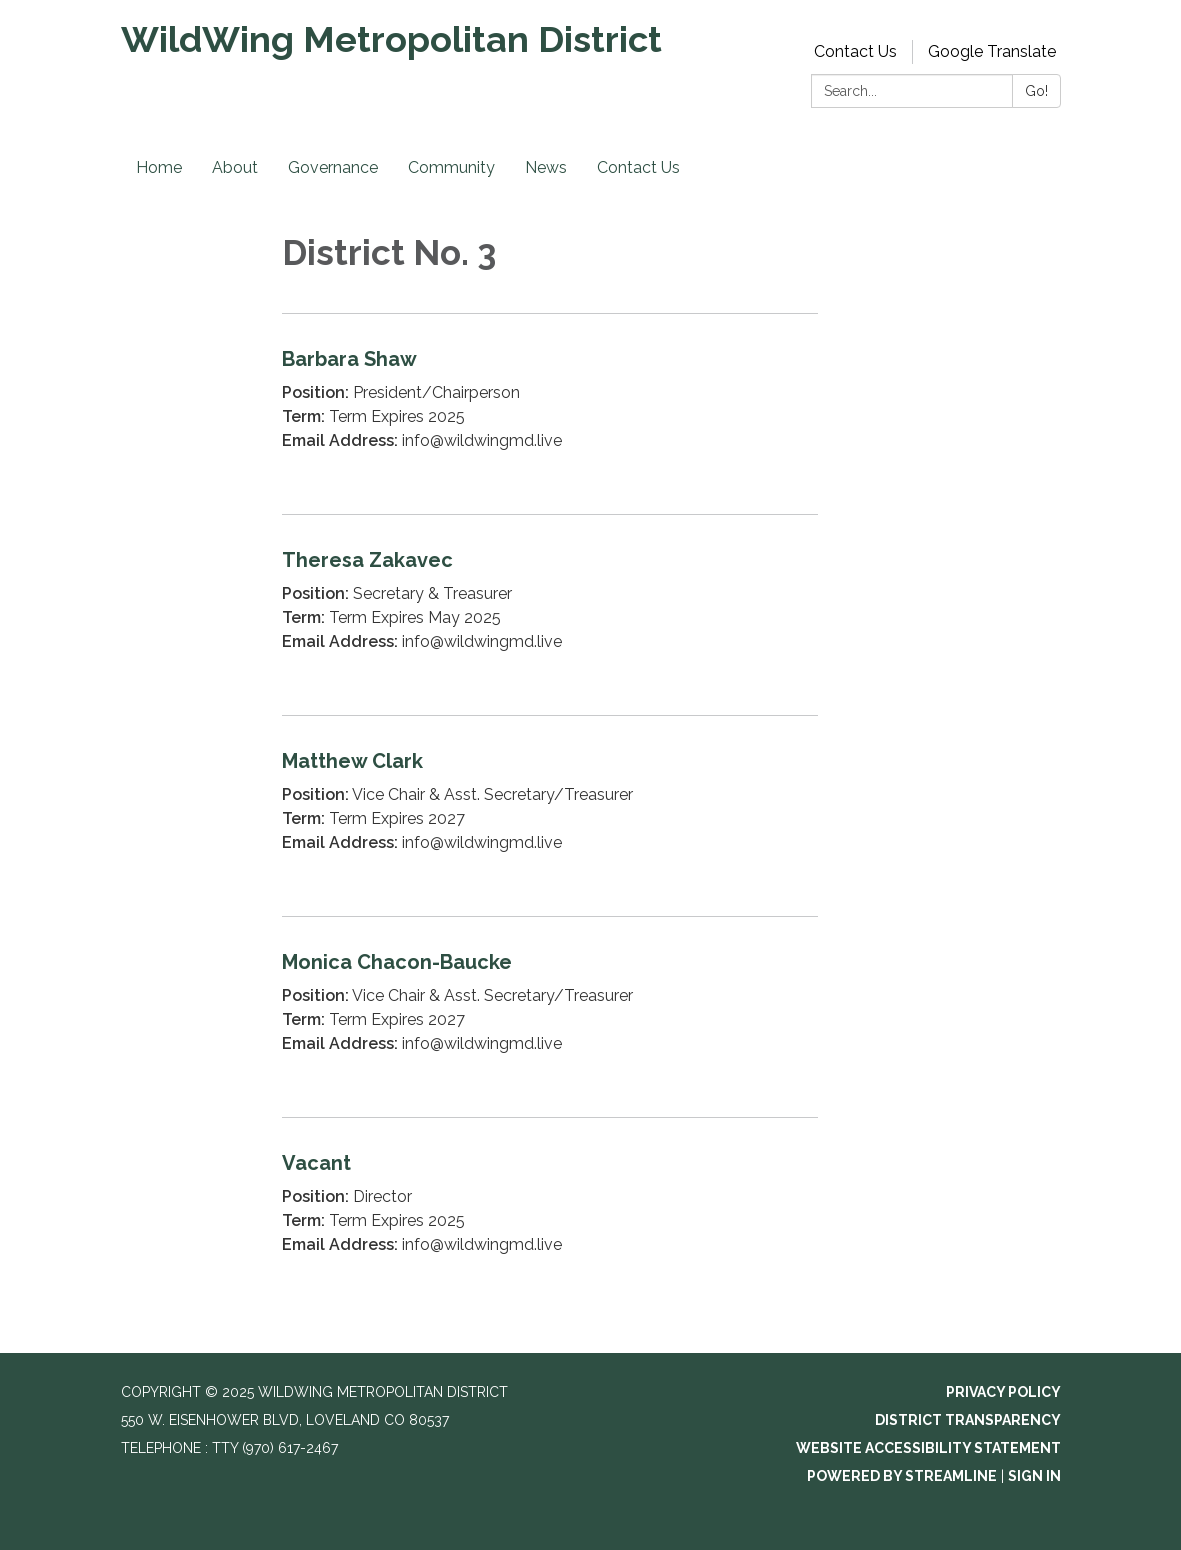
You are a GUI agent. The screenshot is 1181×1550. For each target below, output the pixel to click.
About (235, 167)
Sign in (1034, 1476)
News (546, 167)
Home (159, 167)
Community (451, 167)
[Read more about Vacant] (550, 1217)
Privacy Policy (1003, 1392)
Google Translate (992, 51)
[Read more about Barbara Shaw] (550, 413)
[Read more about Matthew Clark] (550, 815)
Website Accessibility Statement (928, 1448)
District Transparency (968, 1420)
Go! (1036, 91)
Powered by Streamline (902, 1476)
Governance (333, 167)
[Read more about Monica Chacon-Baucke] (550, 1016)
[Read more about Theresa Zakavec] (550, 614)
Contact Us (855, 51)
